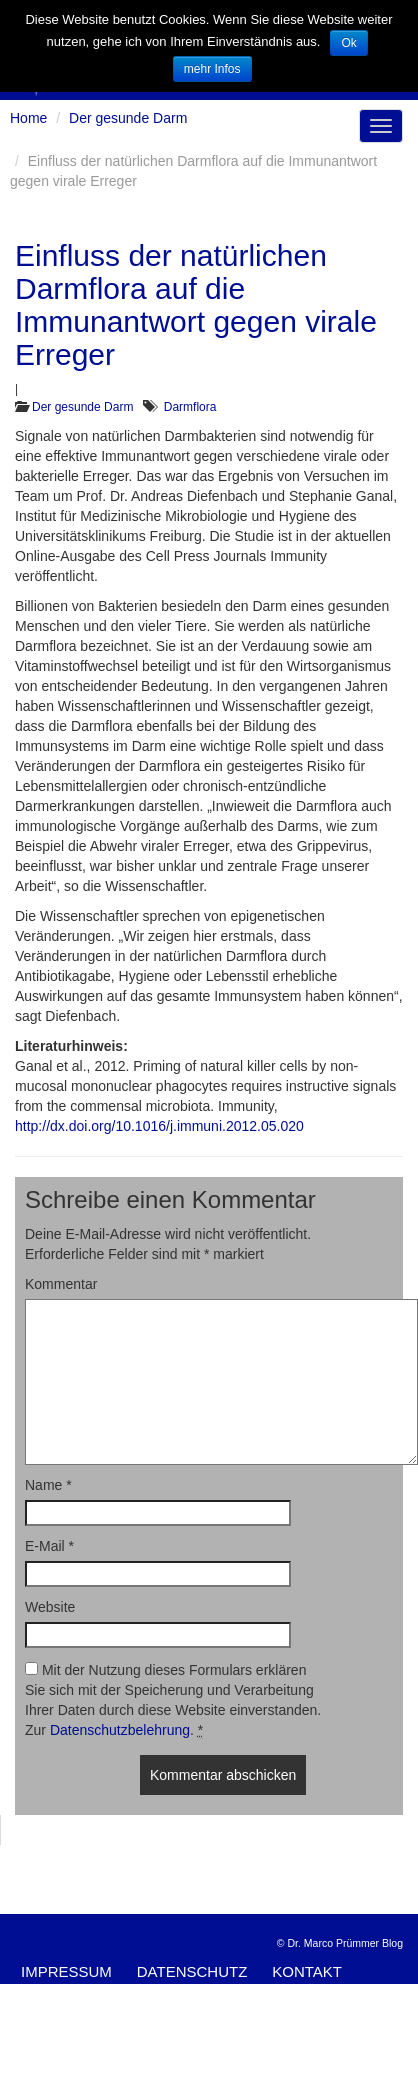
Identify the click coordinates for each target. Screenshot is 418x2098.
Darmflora (190, 407)
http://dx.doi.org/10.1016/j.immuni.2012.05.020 (159, 1126)
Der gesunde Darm (82, 407)
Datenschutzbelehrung (120, 1730)
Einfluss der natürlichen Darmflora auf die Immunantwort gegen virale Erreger (196, 305)
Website (50, 1607)
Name (48, 1485)
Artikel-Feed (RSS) (97, 1992)
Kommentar (61, 1284)
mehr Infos (212, 69)
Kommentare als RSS (284, 1992)
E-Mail (49, 1546)
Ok (348, 43)
